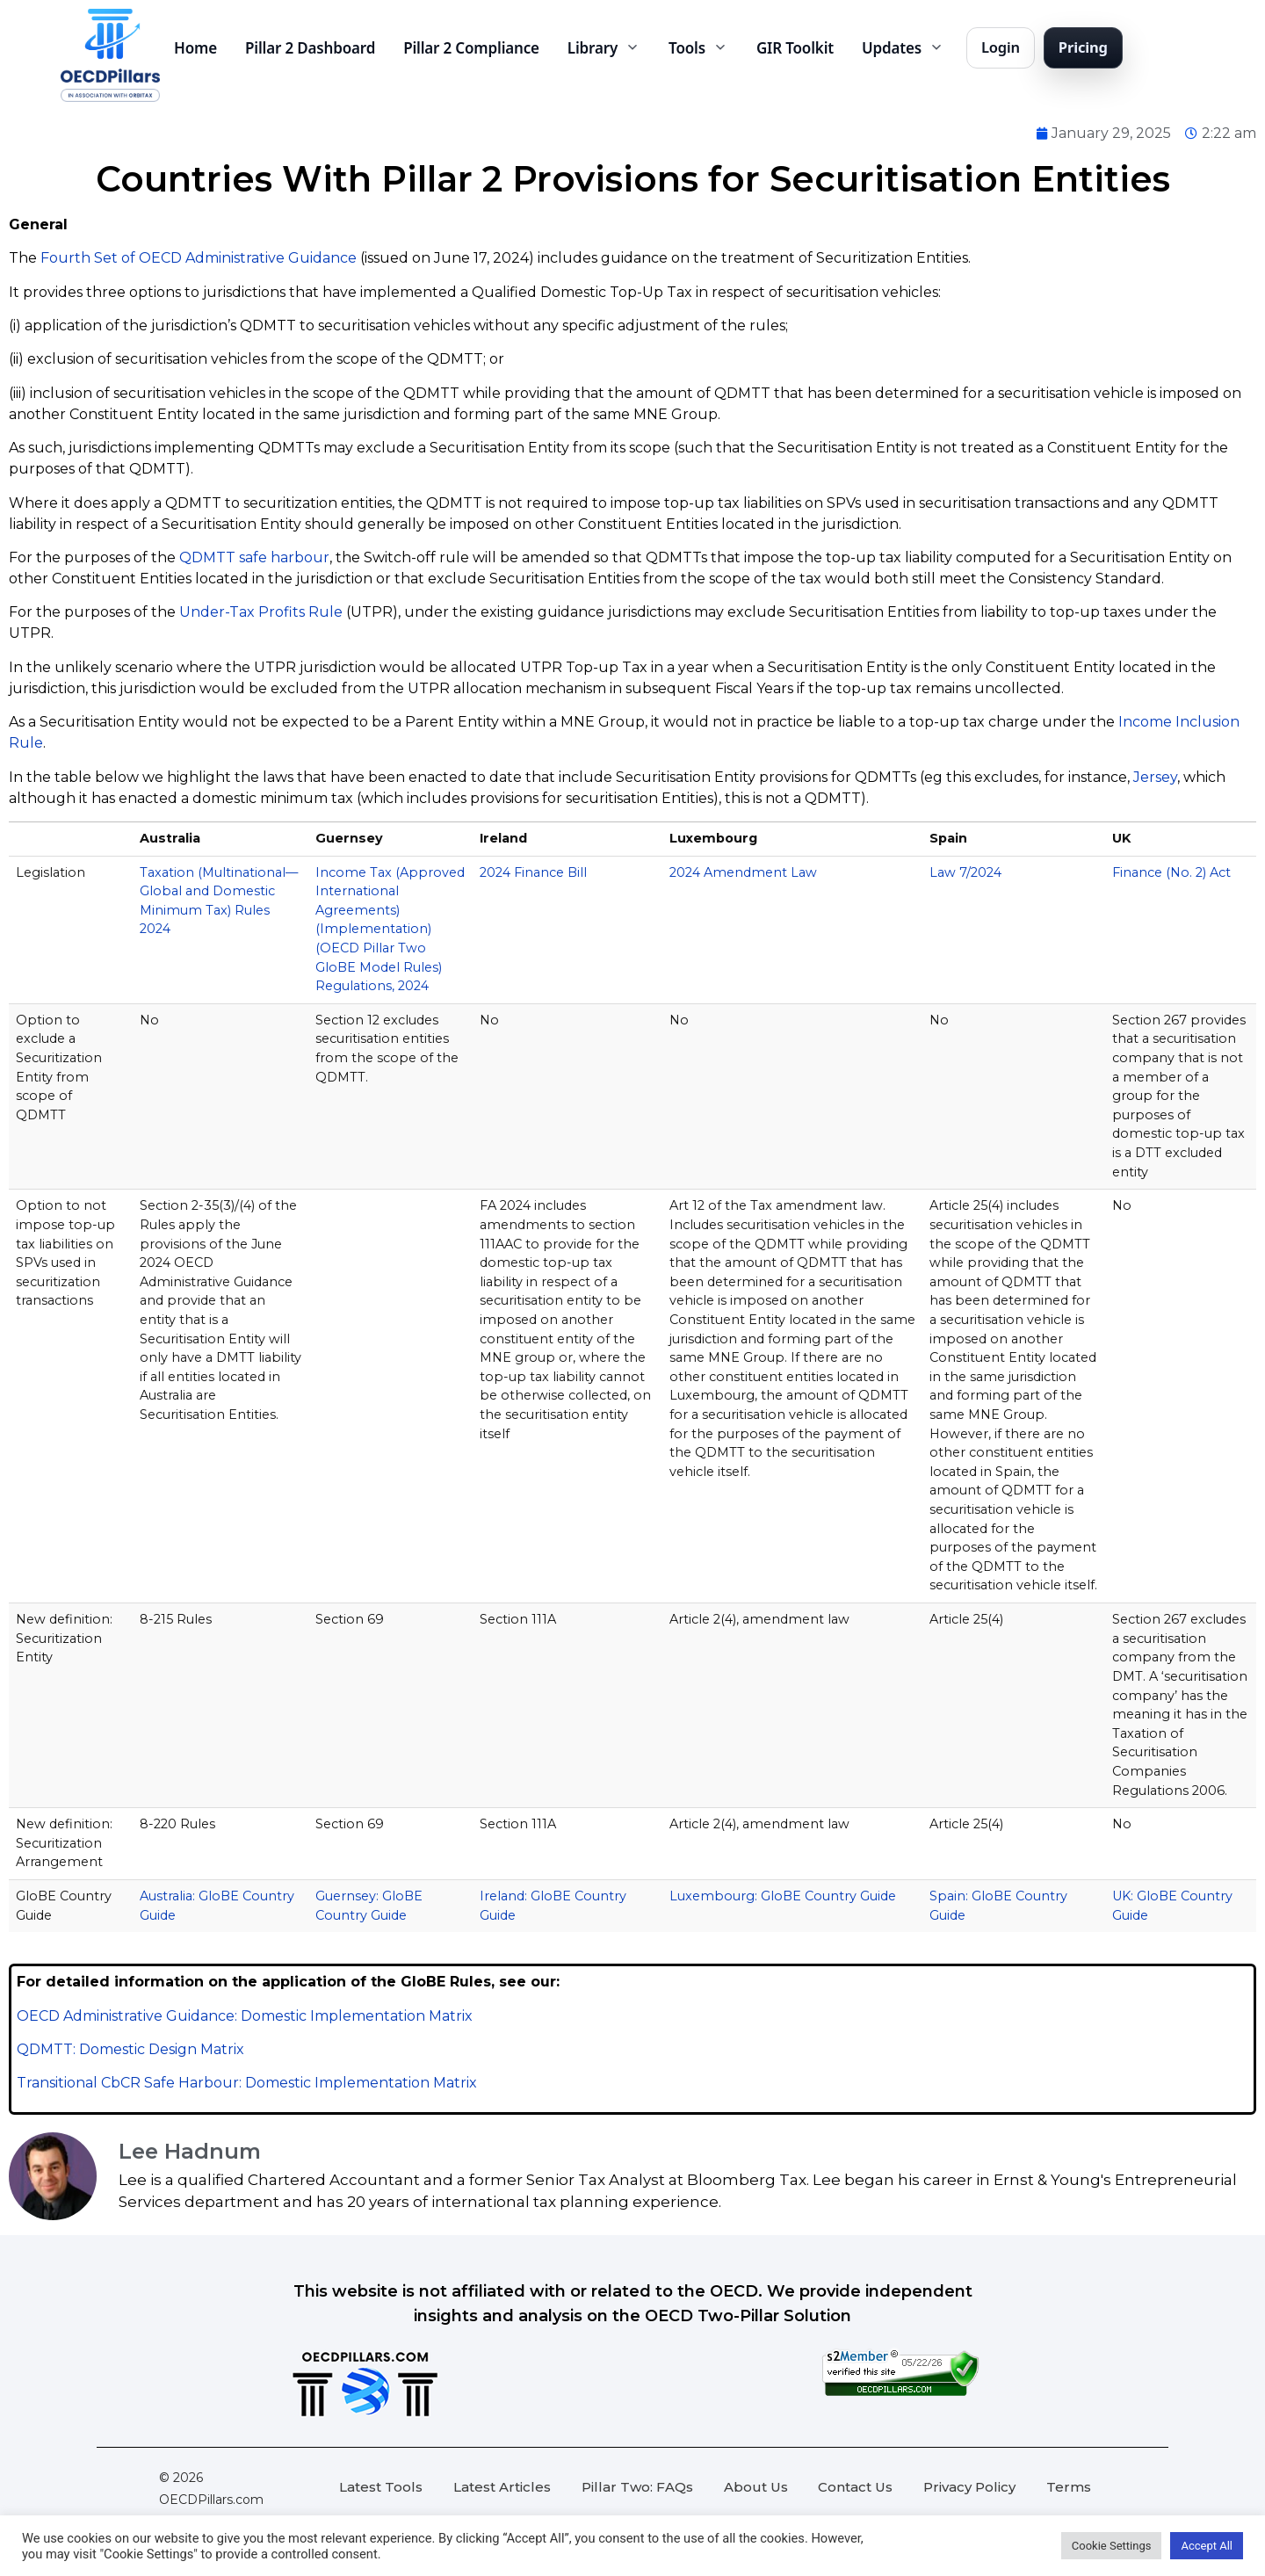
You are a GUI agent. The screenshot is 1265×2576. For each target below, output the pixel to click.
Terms (1068, 2486)
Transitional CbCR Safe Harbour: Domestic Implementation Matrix (247, 2082)
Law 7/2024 (965, 872)
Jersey (1155, 777)
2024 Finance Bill (533, 872)
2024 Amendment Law (743, 872)
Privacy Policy (969, 2486)
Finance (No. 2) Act (1171, 872)
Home (195, 48)
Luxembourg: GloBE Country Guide (782, 1896)
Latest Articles (502, 2486)
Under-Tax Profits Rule (261, 612)
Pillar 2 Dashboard (310, 48)
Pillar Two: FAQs (637, 2486)
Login (1000, 47)
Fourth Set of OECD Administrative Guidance (198, 258)
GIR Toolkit (795, 48)
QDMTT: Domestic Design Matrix (130, 2049)
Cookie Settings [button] (1112, 2545)
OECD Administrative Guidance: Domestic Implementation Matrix (245, 2016)
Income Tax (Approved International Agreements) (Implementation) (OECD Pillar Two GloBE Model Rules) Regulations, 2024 (390, 930)
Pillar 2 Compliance (471, 48)
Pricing (1083, 47)
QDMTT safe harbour (254, 557)
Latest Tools (381, 2486)
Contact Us (855, 2486)
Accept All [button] (1206, 2545)
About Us (756, 2486)
